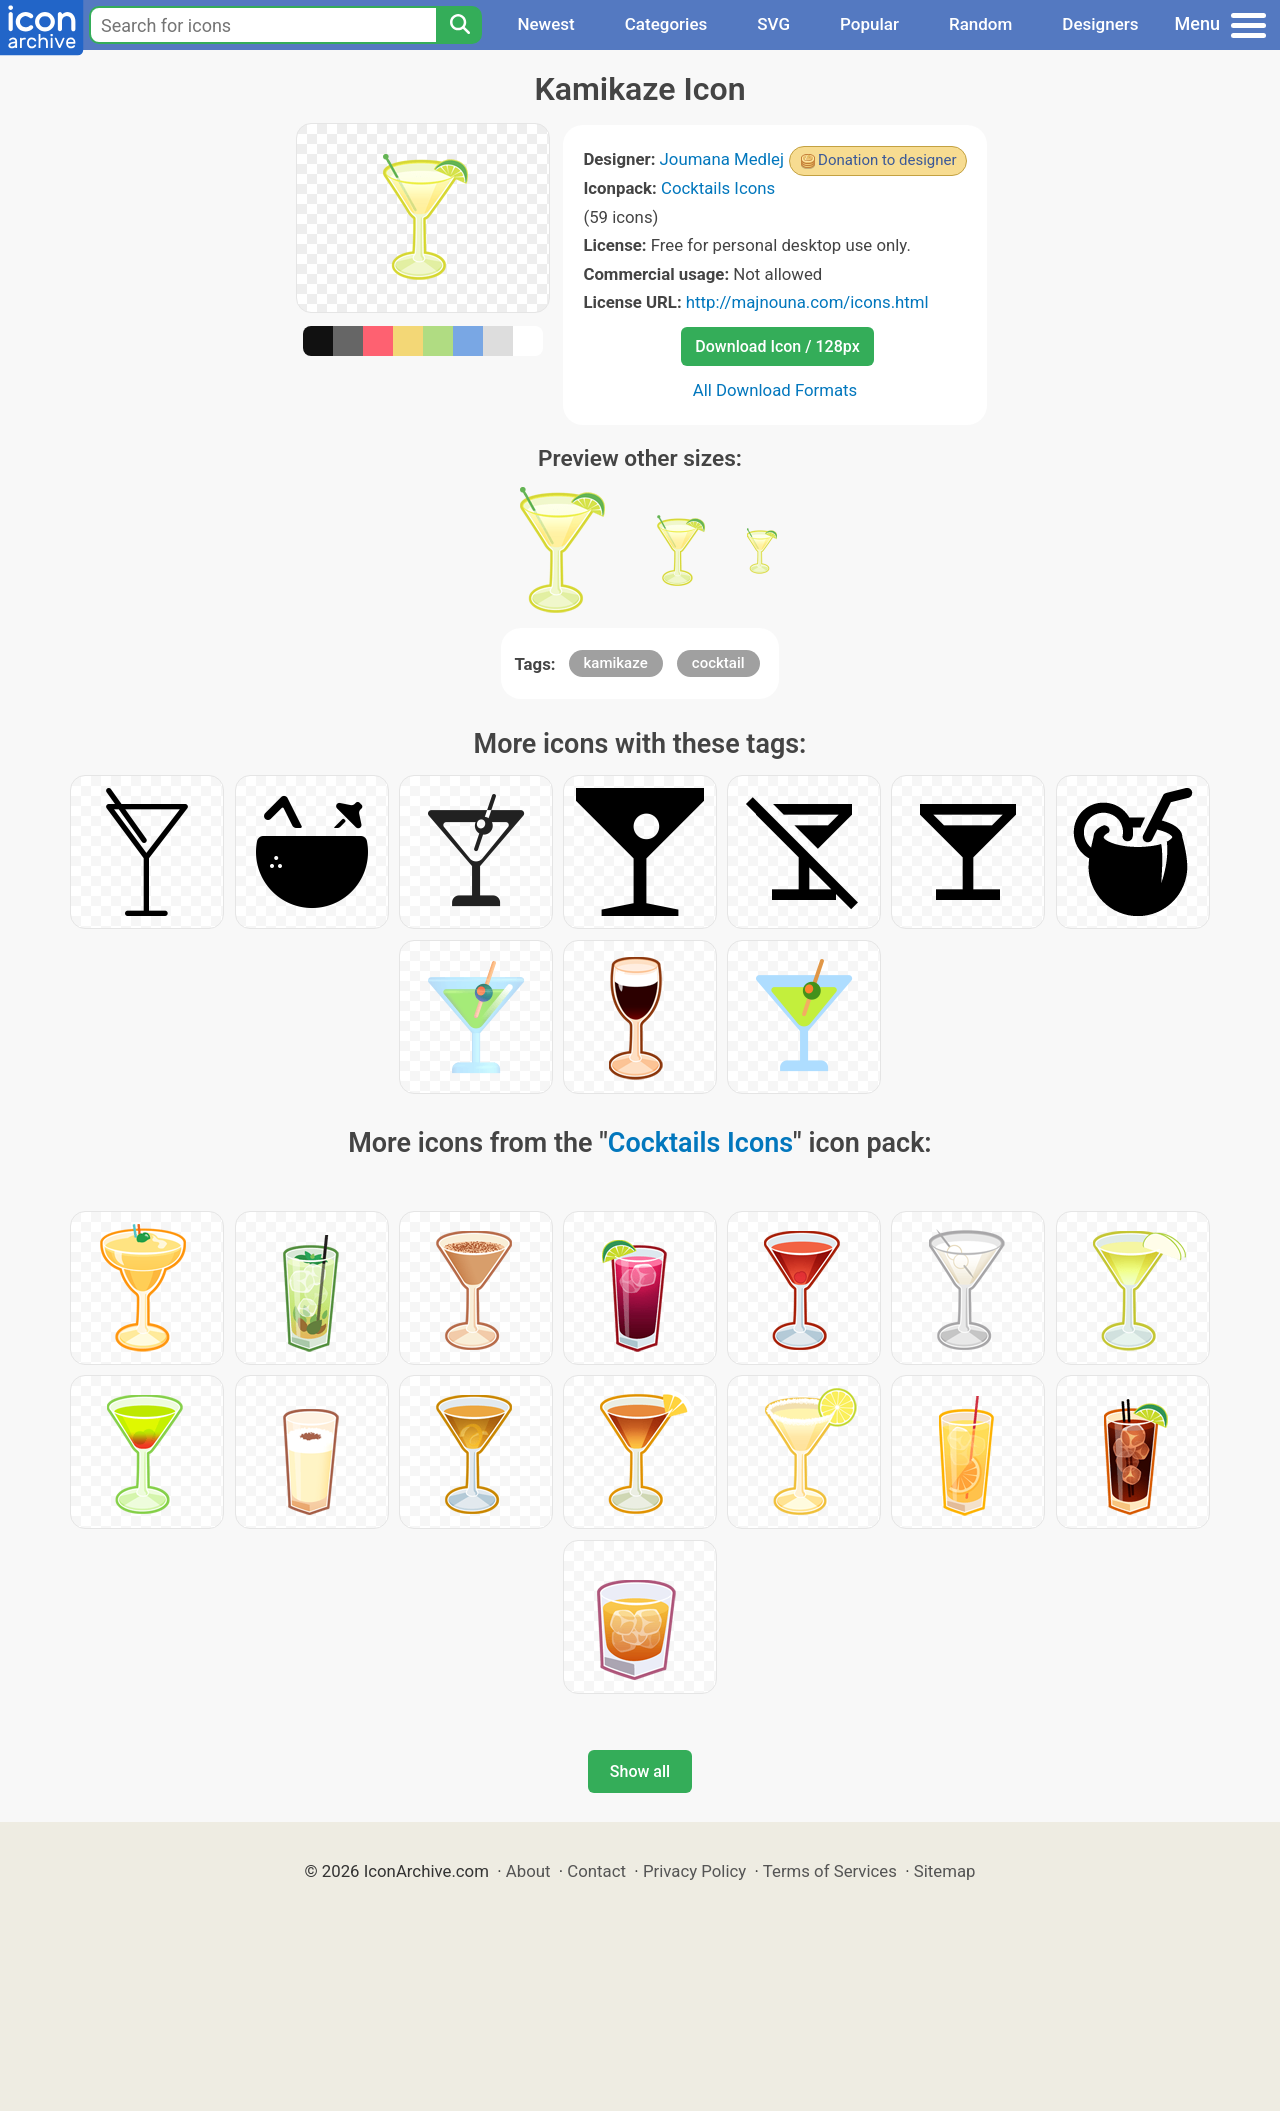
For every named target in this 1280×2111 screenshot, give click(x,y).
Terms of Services (830, 1871)
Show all (640, 1771)
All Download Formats (775, 390)
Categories (666, 24)
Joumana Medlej (722, 159)
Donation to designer (887, 160)
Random (980, 24)
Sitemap (945, 1871)
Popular (869, 24)
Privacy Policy (694, 1871)
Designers (1100, 24)
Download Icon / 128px (777, 346)
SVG (773, 24)
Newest (545, 24)
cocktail (718, 663)
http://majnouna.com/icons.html (807, 302)
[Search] (459, 25)
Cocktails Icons (718, 188)
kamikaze (616, 663)
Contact (596, 1871)
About (528, 1871)
